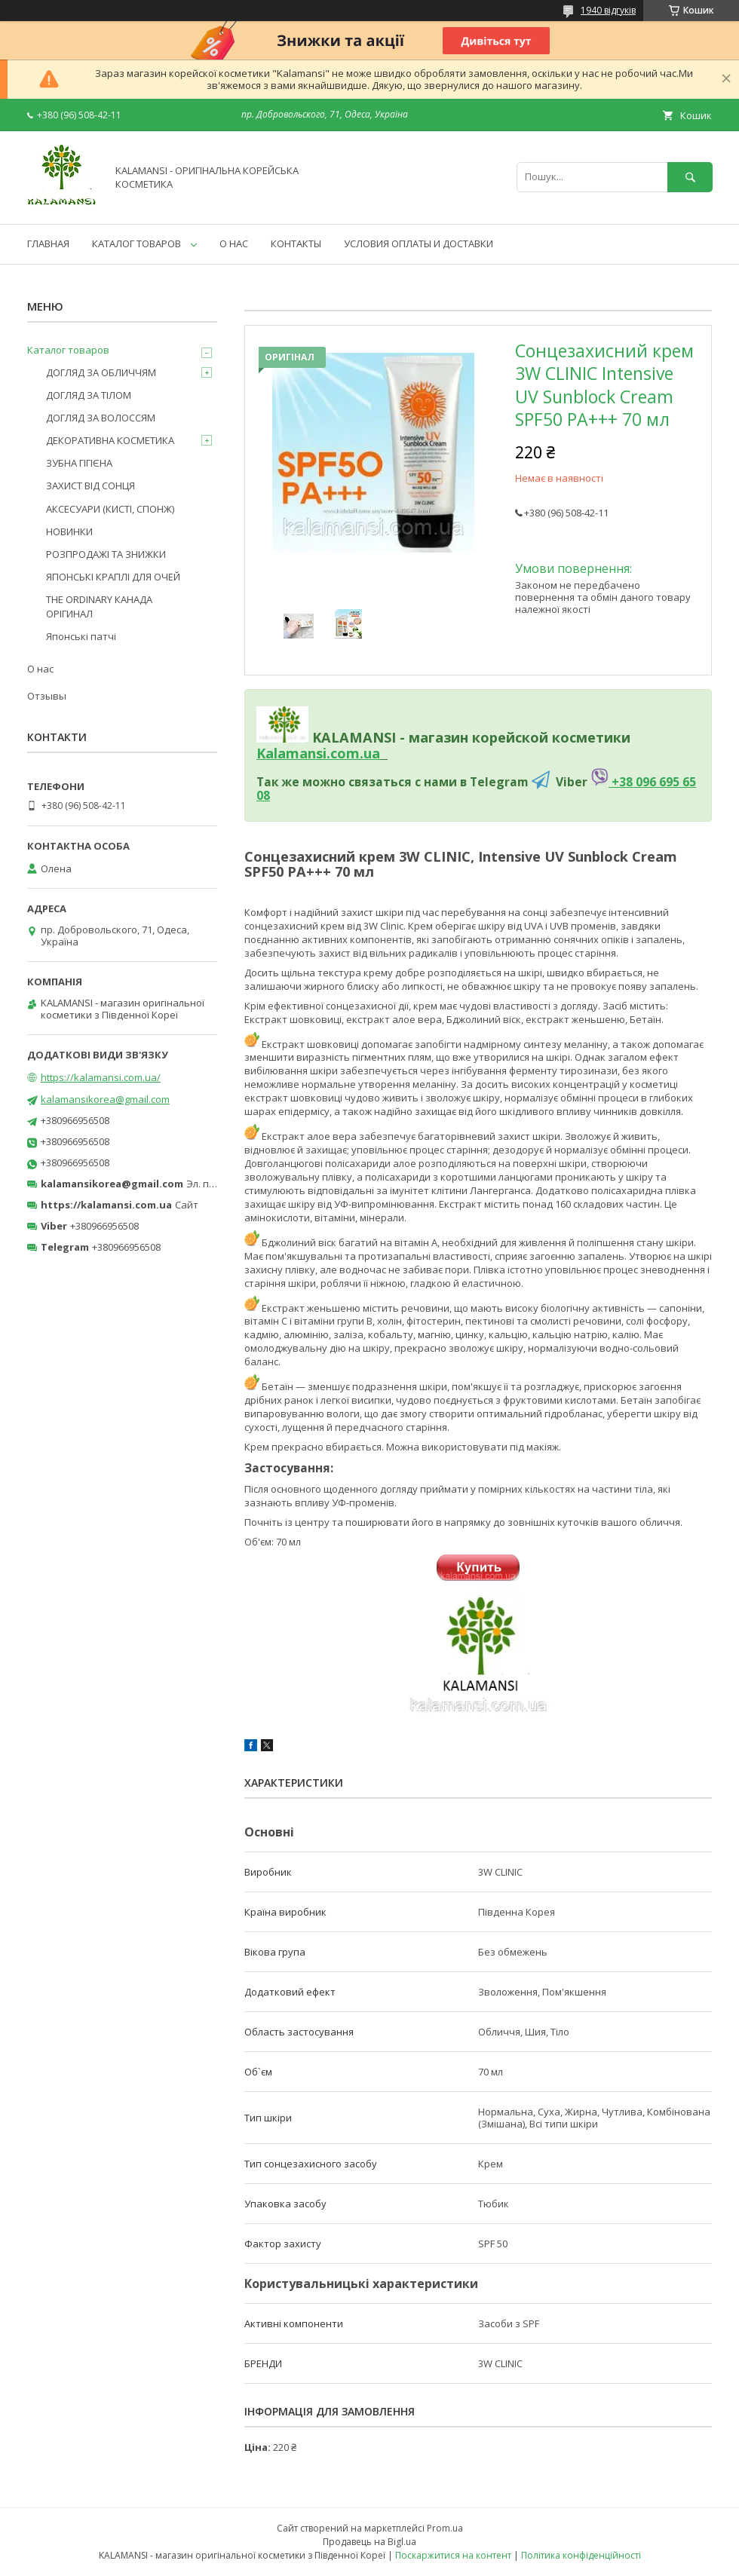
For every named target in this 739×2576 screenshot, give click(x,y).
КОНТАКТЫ (296, 243)
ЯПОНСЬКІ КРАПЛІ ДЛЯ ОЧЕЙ (113, 577)
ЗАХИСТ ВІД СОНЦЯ (90, 485)
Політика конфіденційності (581, 2555)
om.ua (358, 753)
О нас (40, 668)
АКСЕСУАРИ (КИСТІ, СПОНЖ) (110, 509)
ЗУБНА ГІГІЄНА (79, 463)
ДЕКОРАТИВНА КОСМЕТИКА (110, 440)
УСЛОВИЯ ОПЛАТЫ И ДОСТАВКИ (418, 243)
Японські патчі (81, 636)
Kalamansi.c (296, 753)
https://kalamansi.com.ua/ (101, 1077)
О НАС (233, 243)
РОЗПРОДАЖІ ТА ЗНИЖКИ (106, 554)
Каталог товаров (68, 350)
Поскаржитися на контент (453, 2555)
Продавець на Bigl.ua (369, 2541)
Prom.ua (445, 2528)
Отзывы (46, 696)
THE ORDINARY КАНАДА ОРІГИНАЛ (99, 606)
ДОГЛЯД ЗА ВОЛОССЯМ (100, 417)
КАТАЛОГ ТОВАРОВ (136, 243)
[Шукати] (690, 176)
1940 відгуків (608, 10)
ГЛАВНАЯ (48, 243)
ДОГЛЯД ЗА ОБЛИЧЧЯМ (101, 372)
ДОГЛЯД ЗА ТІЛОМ (88, 395)
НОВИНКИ (69, 531)
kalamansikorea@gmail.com (105, 1099)
